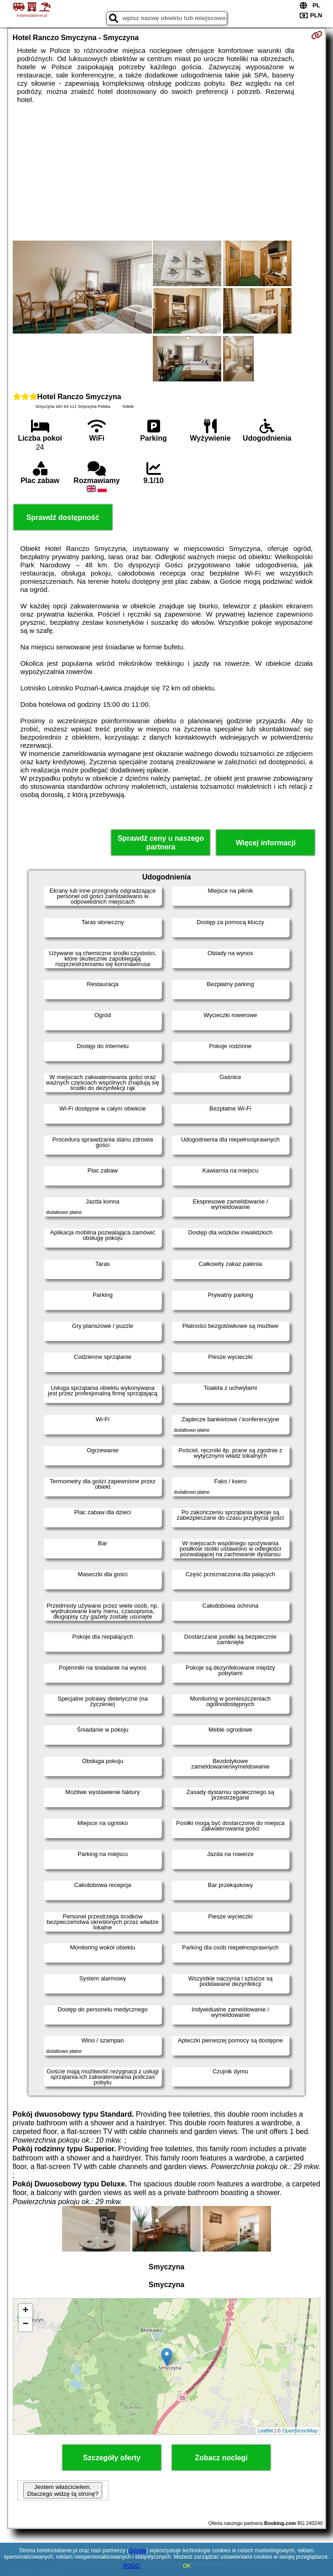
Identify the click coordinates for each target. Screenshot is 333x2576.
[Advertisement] (167, 172)
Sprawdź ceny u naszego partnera (161, 842)
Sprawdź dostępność (62, 517)
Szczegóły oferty (111, 2458)
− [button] (25, 2324)
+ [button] (25, 2311)
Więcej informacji (266, 843)
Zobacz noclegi (221, 2458)
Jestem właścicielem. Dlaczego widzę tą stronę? (62, 2490)
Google (137, 2550)
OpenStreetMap (300, 2430)
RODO (131, 2566)
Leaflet (265, 2430)
